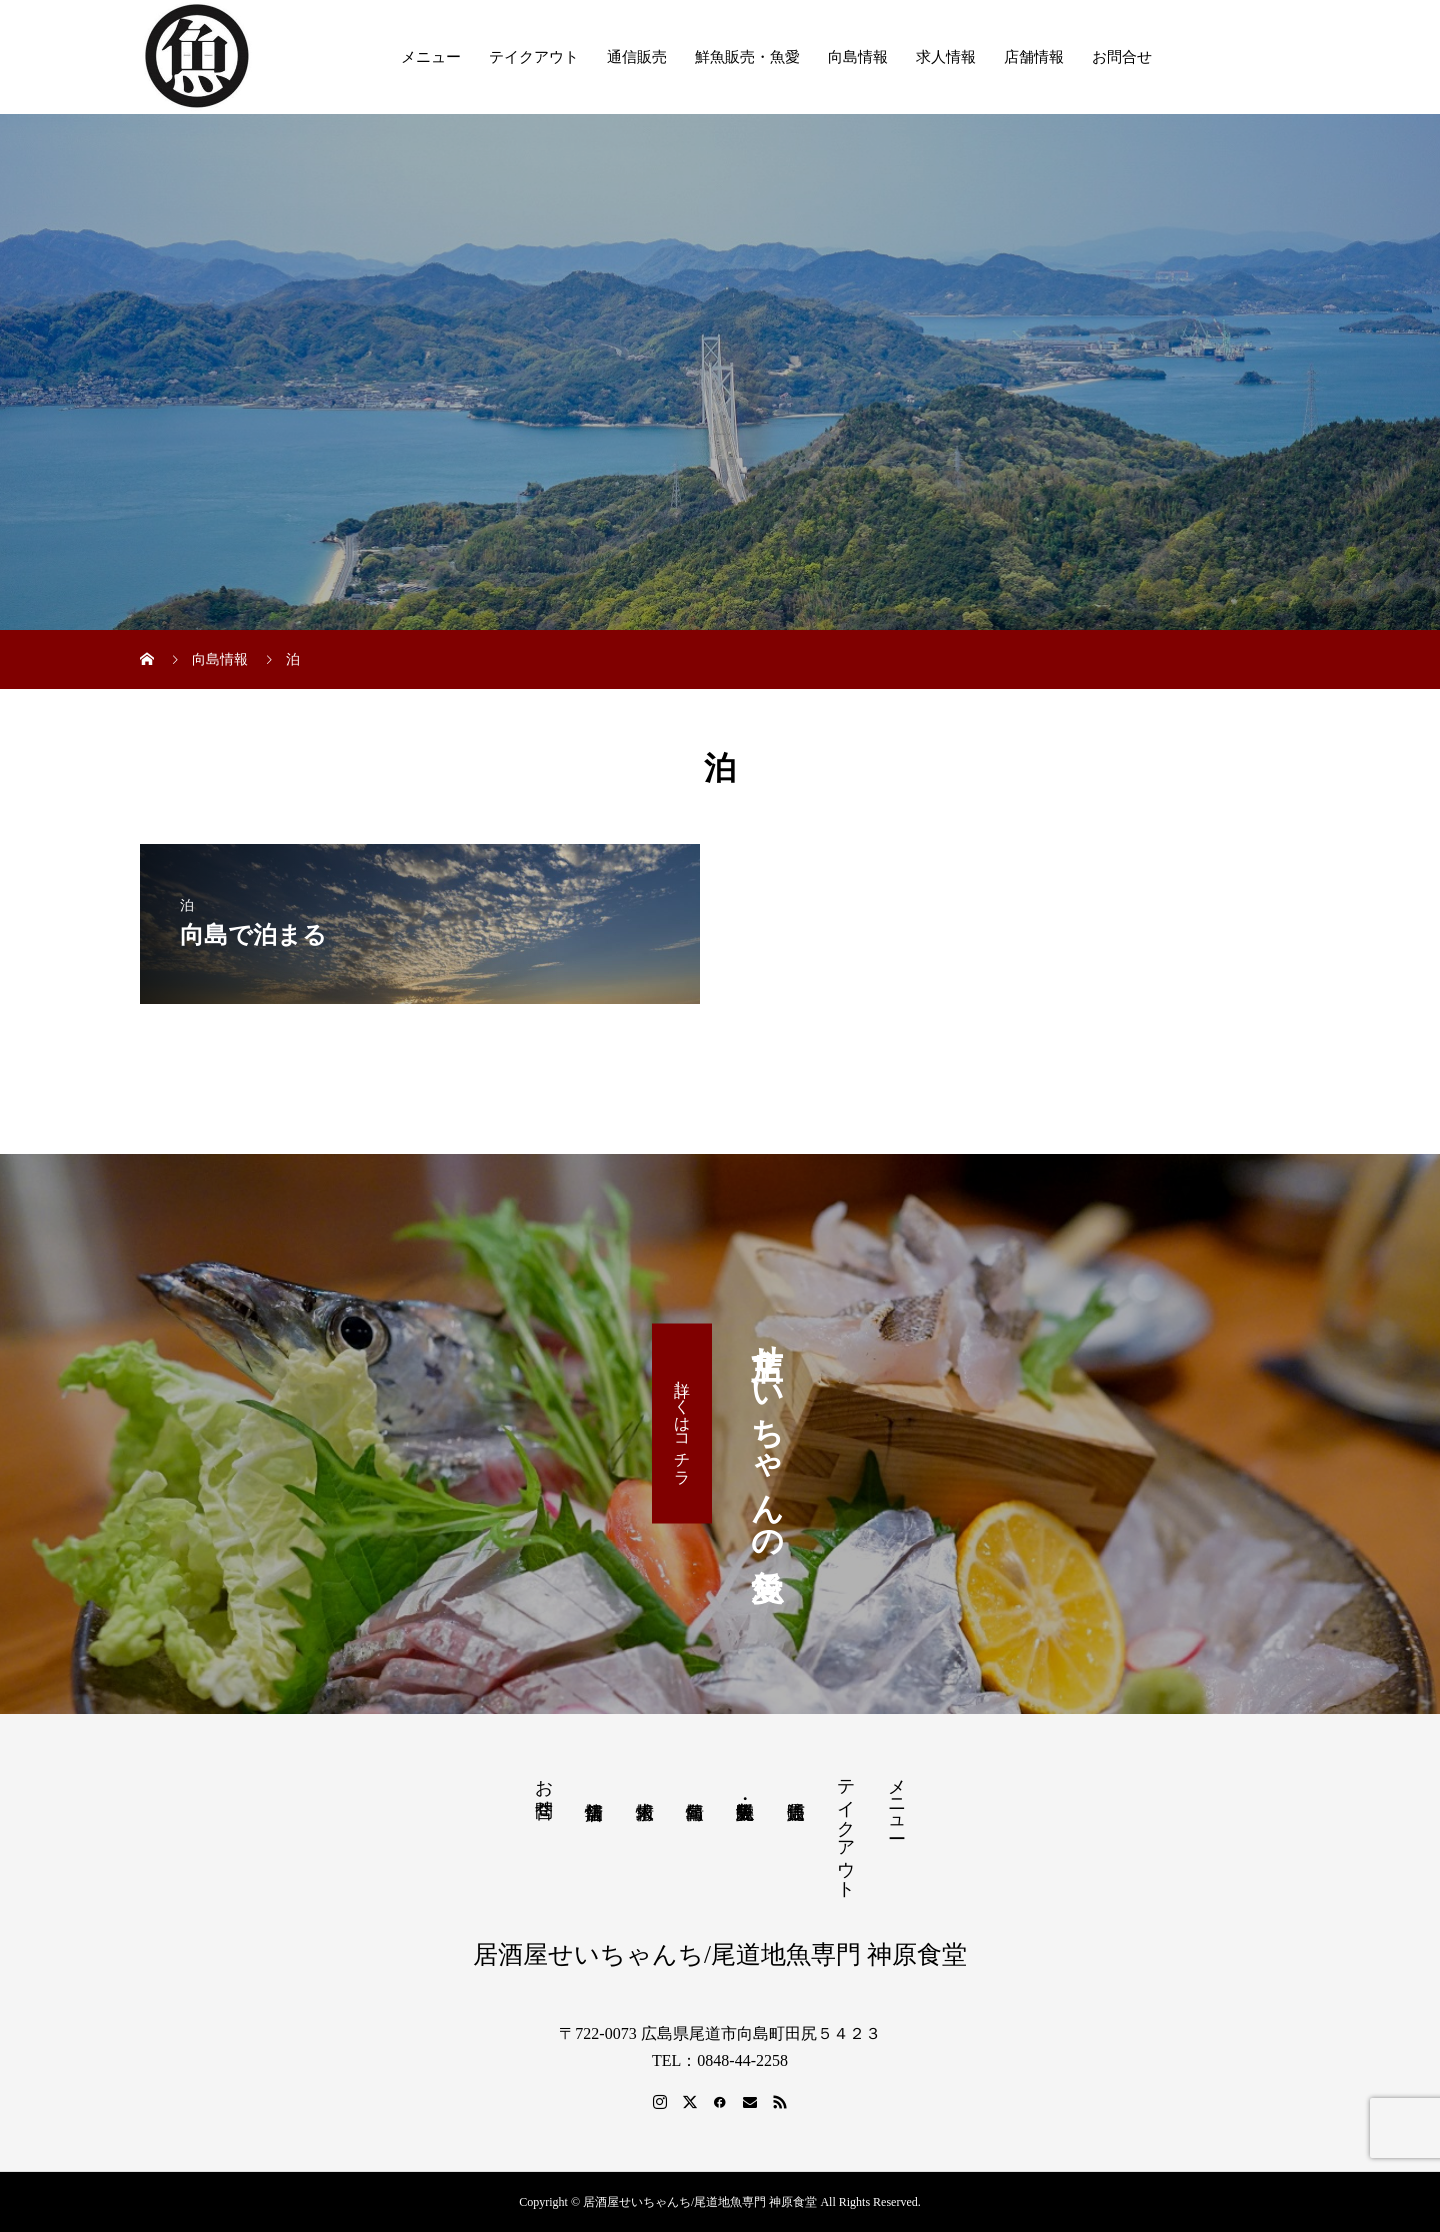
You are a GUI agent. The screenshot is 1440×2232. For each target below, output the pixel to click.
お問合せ (1122, 57)
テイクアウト (534, 57)
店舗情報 (1034, 57)
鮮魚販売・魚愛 (747, 57)
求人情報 (946, 57)
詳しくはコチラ (682, 1423)
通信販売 (637, 57)
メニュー (431, 57)
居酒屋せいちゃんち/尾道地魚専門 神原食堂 (720, 1954)
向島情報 (858, 57)
